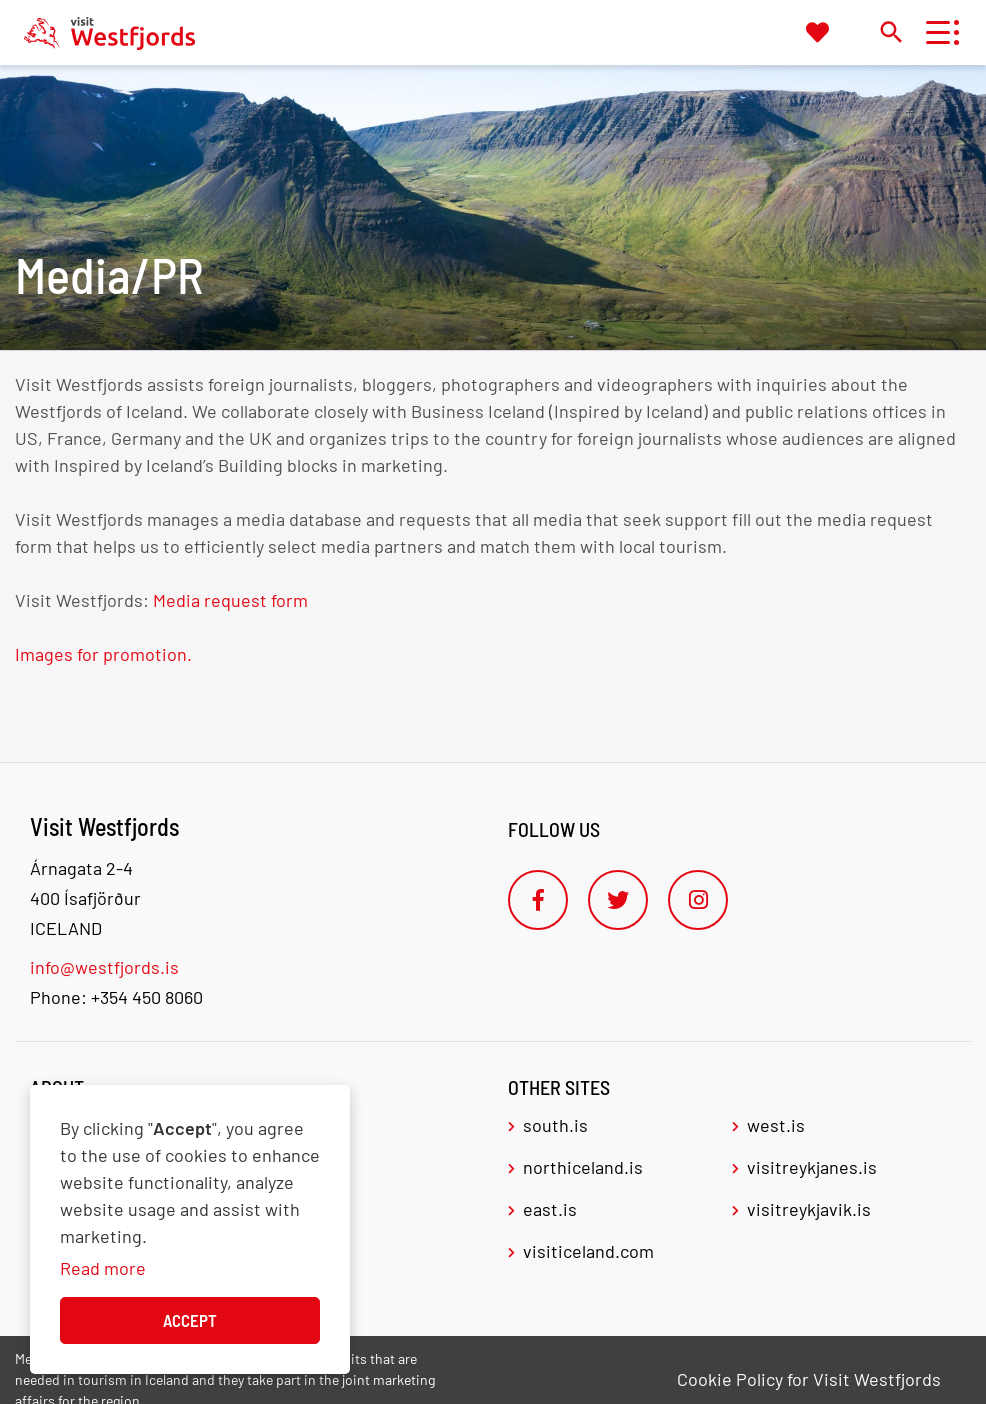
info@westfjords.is (104, 967)
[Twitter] (618, 900)
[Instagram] (698, 900)
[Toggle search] (890, 31)
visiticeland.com (588, 1251)
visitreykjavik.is (809, 1209)
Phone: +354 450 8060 (116, 997)
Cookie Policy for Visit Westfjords (809, 1379)
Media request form (230, 600)
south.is (555, 1125)
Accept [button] (190, 1320)
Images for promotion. (105, 654)
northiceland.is (583, 1167)
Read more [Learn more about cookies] (103, 1268)
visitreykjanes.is (812, 1167)
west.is (776, 1125)
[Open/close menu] (937, 32)
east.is (550, 1209)
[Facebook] (538, 900)
